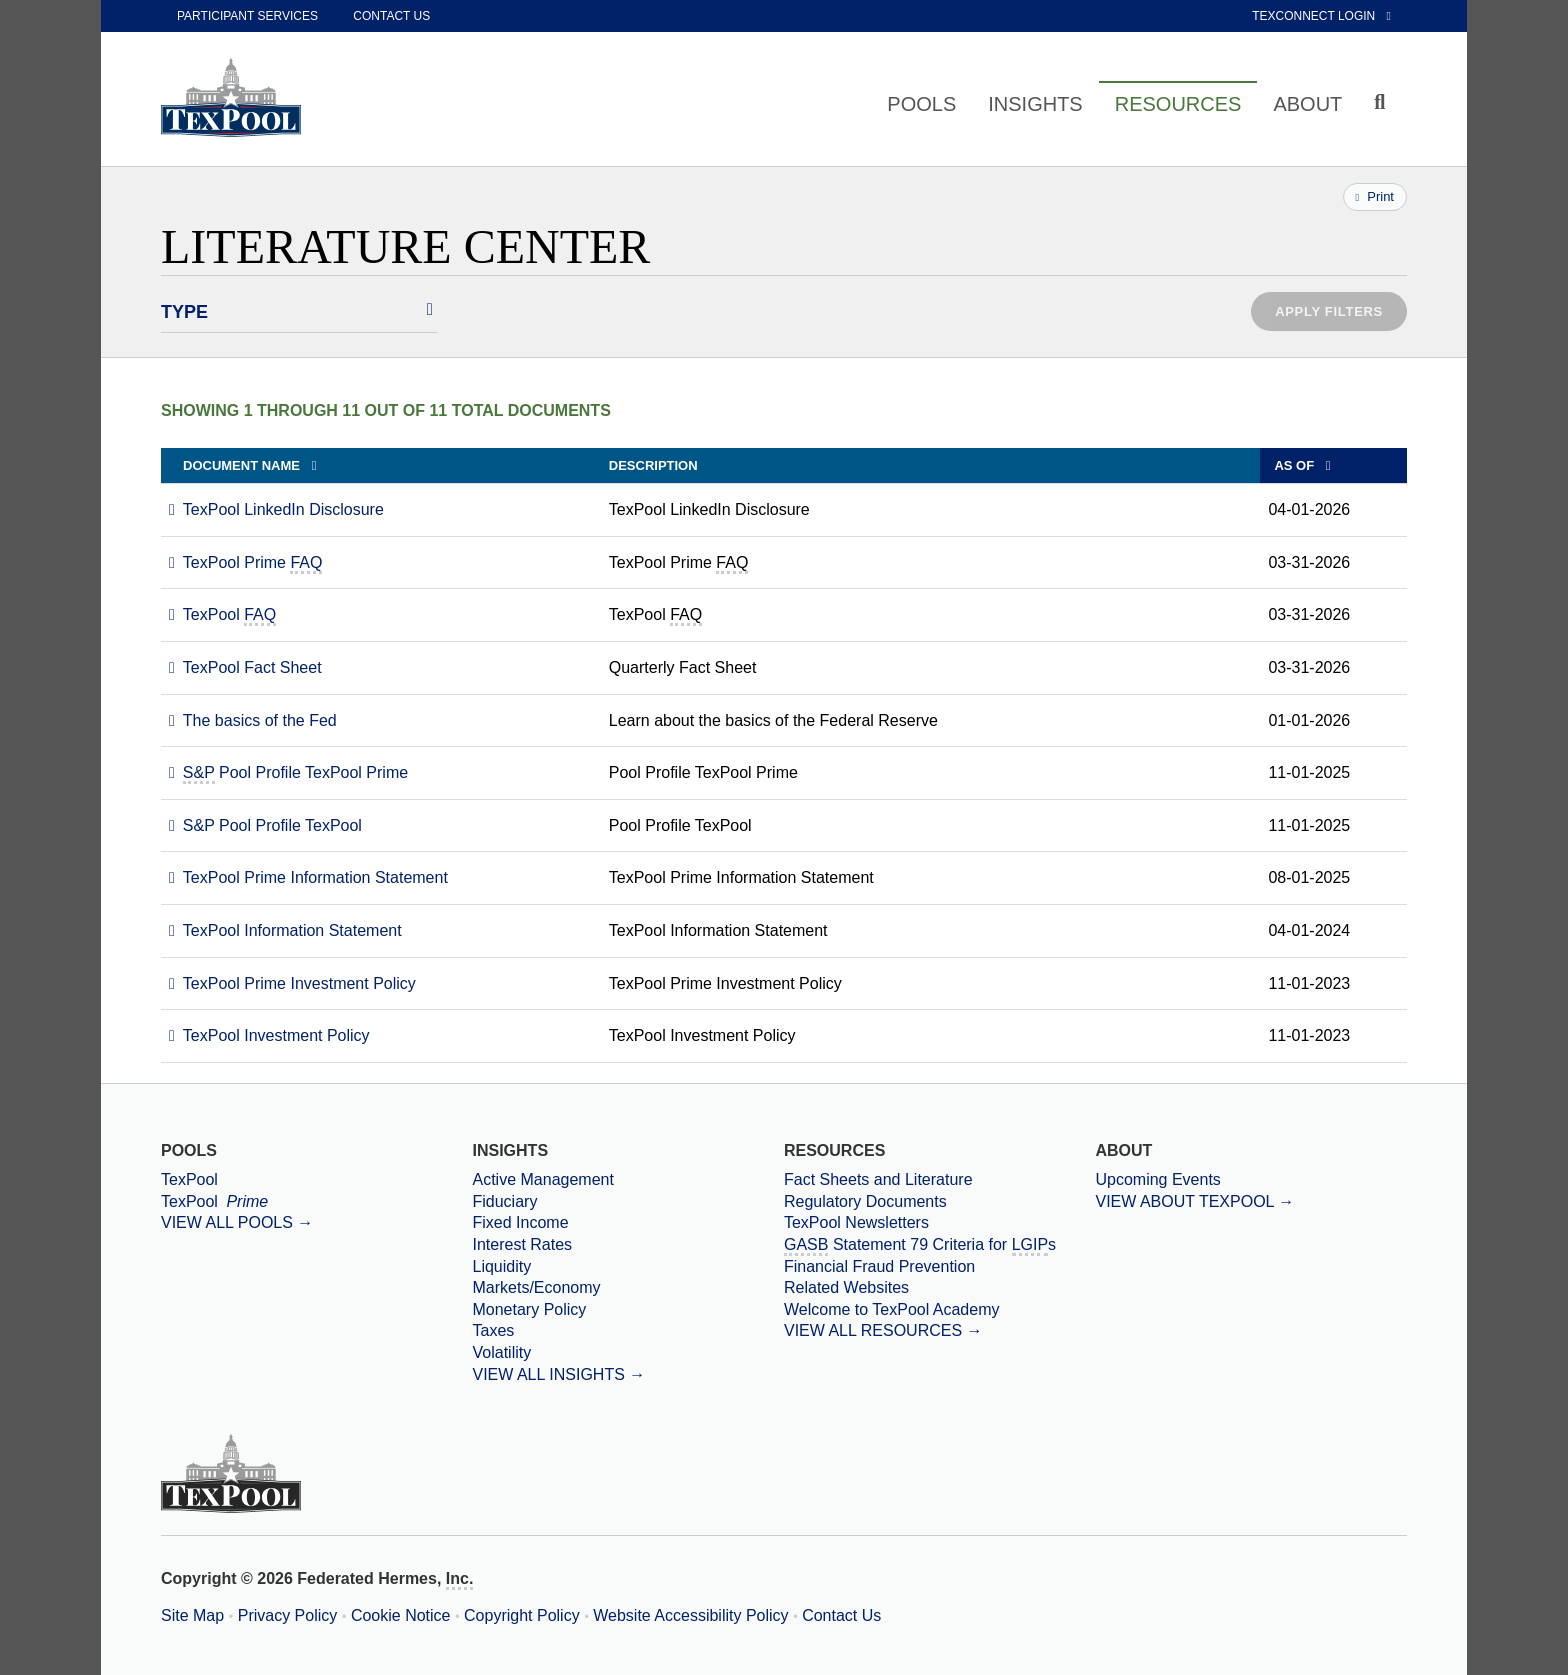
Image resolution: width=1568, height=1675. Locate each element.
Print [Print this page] (1375, 196)
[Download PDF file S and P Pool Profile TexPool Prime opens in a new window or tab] (288, 772)
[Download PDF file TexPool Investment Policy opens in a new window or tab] (269, 1035)
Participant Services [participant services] (247, 16)
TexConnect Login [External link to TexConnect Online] (1321, 16)
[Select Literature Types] (299, 312)
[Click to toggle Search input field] (1382, 102)
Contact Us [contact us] (391, 16)
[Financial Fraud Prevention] (939, 1267)
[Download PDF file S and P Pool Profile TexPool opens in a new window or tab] (265, 825)
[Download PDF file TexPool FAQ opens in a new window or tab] (222, 614)
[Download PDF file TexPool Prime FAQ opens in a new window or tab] (245, 562)
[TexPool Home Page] (231, 97)
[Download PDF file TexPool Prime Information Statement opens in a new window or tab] (308, 877)
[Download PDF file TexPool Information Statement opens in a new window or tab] (285, 930)
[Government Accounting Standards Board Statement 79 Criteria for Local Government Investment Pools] (939, 1245)
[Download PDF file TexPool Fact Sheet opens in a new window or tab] (245, 667)
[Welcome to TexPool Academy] (939, 1310)
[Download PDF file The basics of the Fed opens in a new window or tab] (253, 720)
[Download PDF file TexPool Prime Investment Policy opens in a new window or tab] (292, 983)
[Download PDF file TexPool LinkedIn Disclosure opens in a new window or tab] (276, 509)
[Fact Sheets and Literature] (939, 1180)
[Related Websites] (939, 1288)
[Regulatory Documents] (939, 1202)
